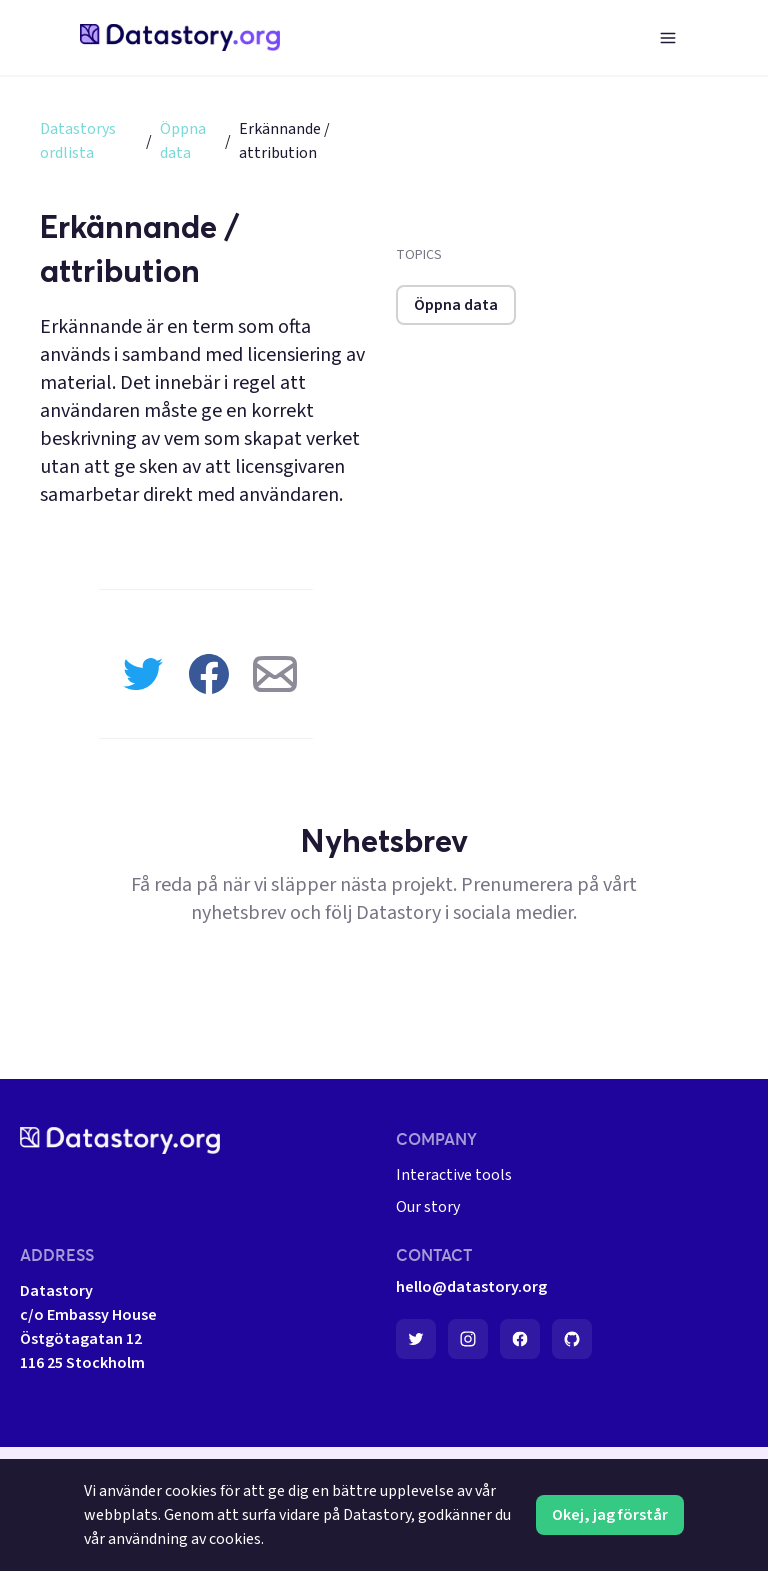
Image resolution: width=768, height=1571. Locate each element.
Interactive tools (454, 1175)
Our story (428, 1207)
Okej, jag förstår (610, 1515)
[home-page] (180, 37)
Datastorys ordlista (78, 141)
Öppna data (183, 141)
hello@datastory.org (471, 1287)
